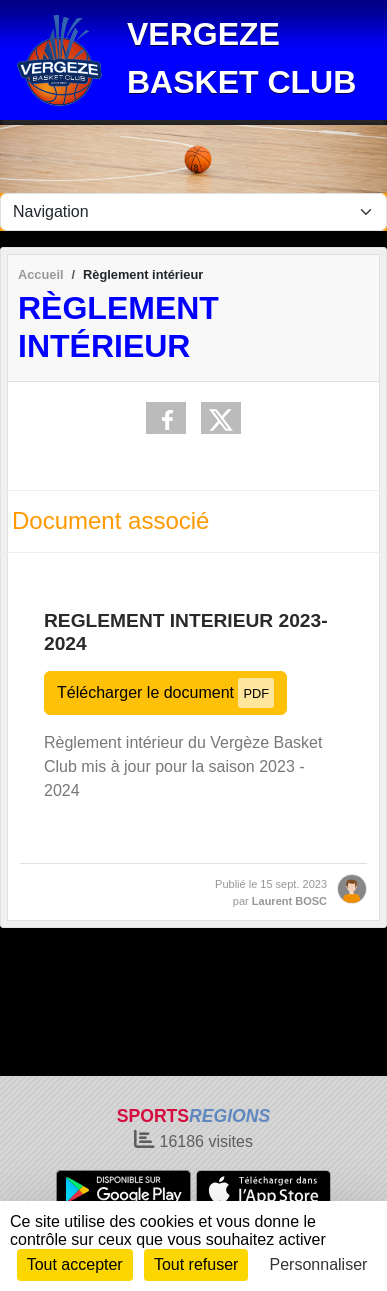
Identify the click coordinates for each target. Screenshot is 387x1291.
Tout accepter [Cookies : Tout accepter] (75, 1264)
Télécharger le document (165, 692)
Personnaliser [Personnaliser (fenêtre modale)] (319, 1264)
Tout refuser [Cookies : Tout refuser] (196, 1264)
